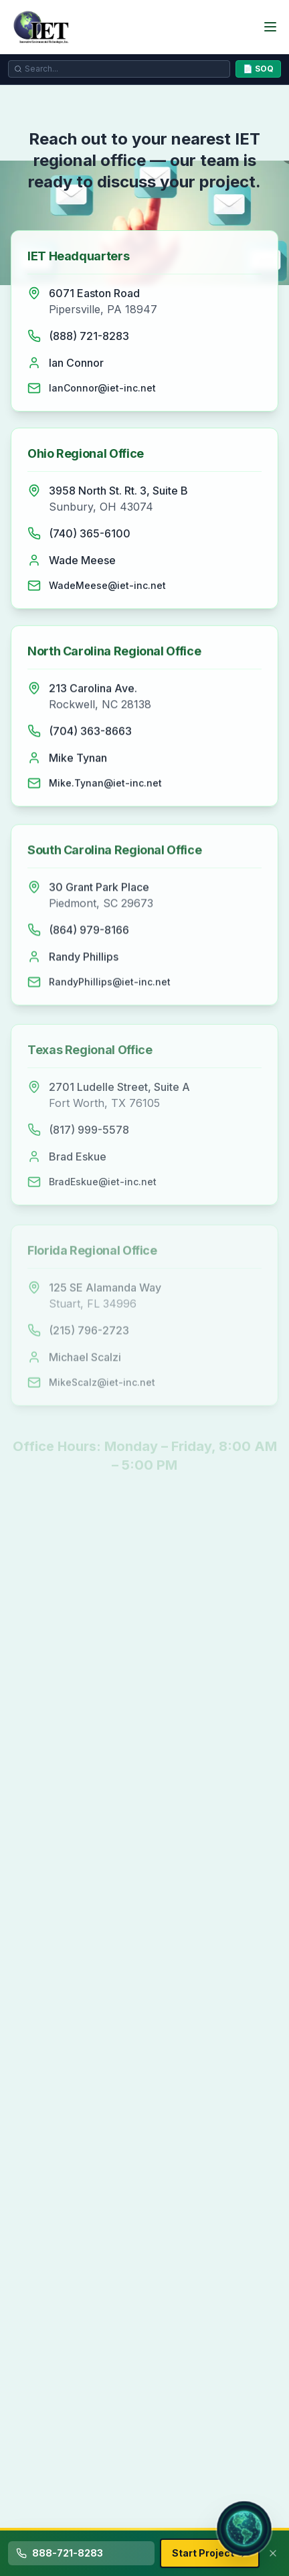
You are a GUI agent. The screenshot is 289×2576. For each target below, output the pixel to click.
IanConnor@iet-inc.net (102, 388)
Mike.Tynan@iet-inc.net (105, 785)
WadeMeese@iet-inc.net (107, 586)
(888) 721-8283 (89, 336)
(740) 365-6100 (89, 534)
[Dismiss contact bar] (273, 2553)
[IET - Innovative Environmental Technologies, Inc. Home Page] (44, 27)
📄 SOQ (258, 69)
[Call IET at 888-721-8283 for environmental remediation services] (81, 2553)
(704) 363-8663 (90, 733)
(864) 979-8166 (89, 934)
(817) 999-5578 (89, 1135)
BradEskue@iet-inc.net (103, 1187)
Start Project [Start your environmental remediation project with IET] (210, 2553)
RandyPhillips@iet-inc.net (110, 986)
